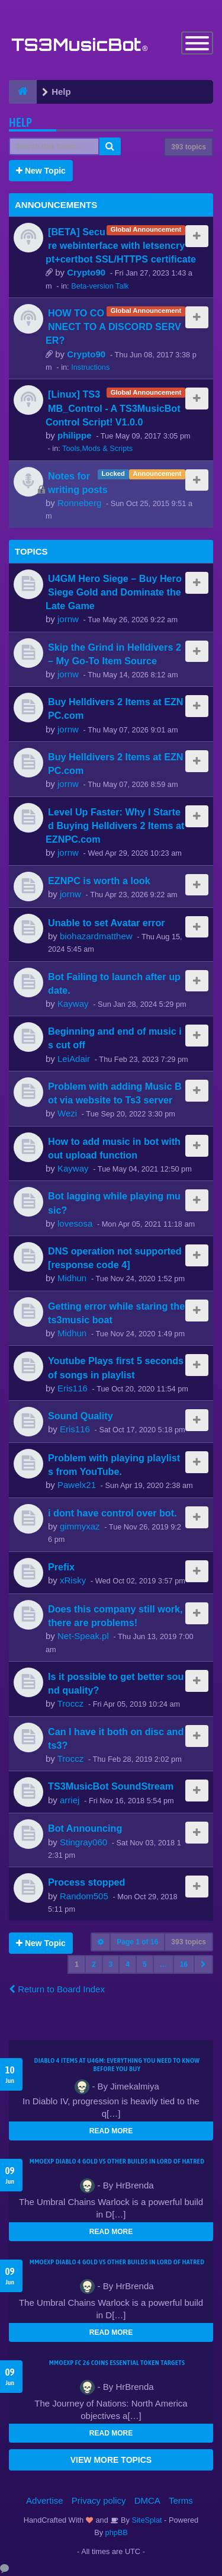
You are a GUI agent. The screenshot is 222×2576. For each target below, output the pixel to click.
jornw (68, 619)
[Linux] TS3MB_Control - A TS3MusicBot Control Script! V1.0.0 (113, 408)
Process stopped (86, 1882)
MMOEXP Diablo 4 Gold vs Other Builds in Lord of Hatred (117, 2161)
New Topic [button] (41, 170)
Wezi (67, 1113)
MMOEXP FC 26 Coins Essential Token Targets (117, 2363)
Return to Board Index (57, 1989)
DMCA (147, 2500)
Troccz (70, 1703)
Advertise (44, 2500)
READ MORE (111, 2131)
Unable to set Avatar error (106, 922)
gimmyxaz (80, 1526)
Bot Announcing (85, 1828)
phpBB (116, 2532)
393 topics (188, 147)
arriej (69, 1800)
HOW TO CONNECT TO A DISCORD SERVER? (113, 326)
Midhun (71, 1278)
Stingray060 (83, 1842)
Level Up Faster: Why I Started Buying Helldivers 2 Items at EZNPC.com (115, 825)
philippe (74, 435)
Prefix (61, 1566)
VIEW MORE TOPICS (111, 2460)
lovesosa (74, 1223)
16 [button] (184, 1964)
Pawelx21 (76, 1485)
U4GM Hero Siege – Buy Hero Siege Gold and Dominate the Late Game (114, 592)
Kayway (73, 1004)
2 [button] (94, 1964)
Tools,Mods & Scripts (97, 448)
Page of (137, 1942)
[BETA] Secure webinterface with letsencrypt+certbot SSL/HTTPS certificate (121, 245)
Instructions (90, 367)
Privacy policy (99, 2500)
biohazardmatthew (96, 936)
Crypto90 (86, 272)
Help (20, 122)
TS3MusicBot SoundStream (110, 1786)
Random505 (84, 1896)
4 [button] (128, 1964)
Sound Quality (80, 1415)
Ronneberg (79, 503)
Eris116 (72, 1388)
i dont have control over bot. (112, 1513)
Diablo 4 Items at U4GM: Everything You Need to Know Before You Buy (117, 2064)
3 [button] (111, 1964)
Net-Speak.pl (83, 1636)
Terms (181, 2500)
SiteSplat (146, 2520)
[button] (203, 1964)
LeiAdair (73, 1059)
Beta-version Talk (100, 285)
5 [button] (145, 1964)
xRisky (73, 1580)
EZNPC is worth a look (99, 880)
